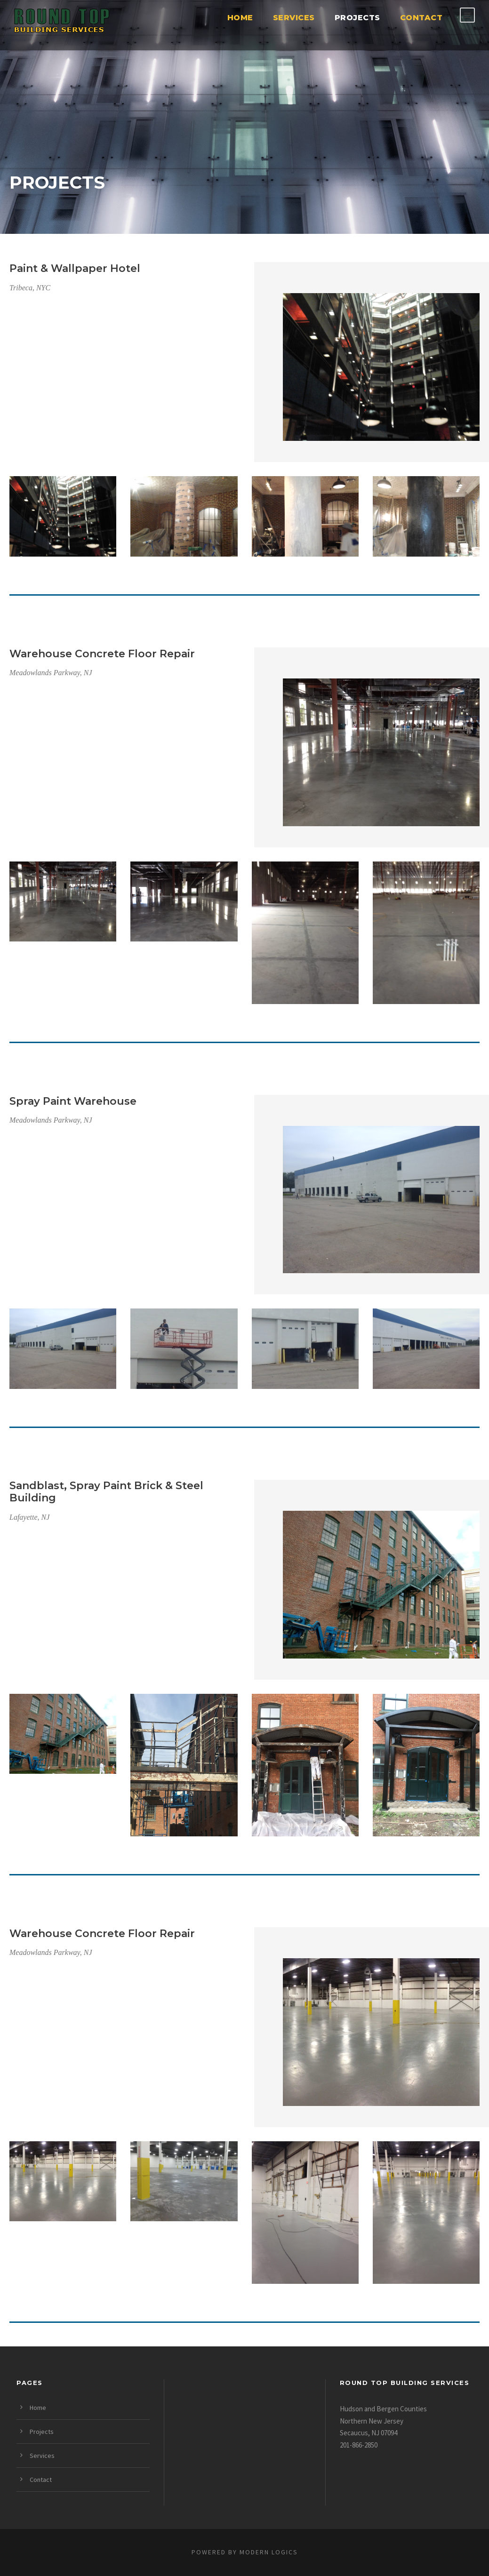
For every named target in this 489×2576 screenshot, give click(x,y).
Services (294, 17)
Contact (421, 17)
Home (240, 17)
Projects (357, 17)
